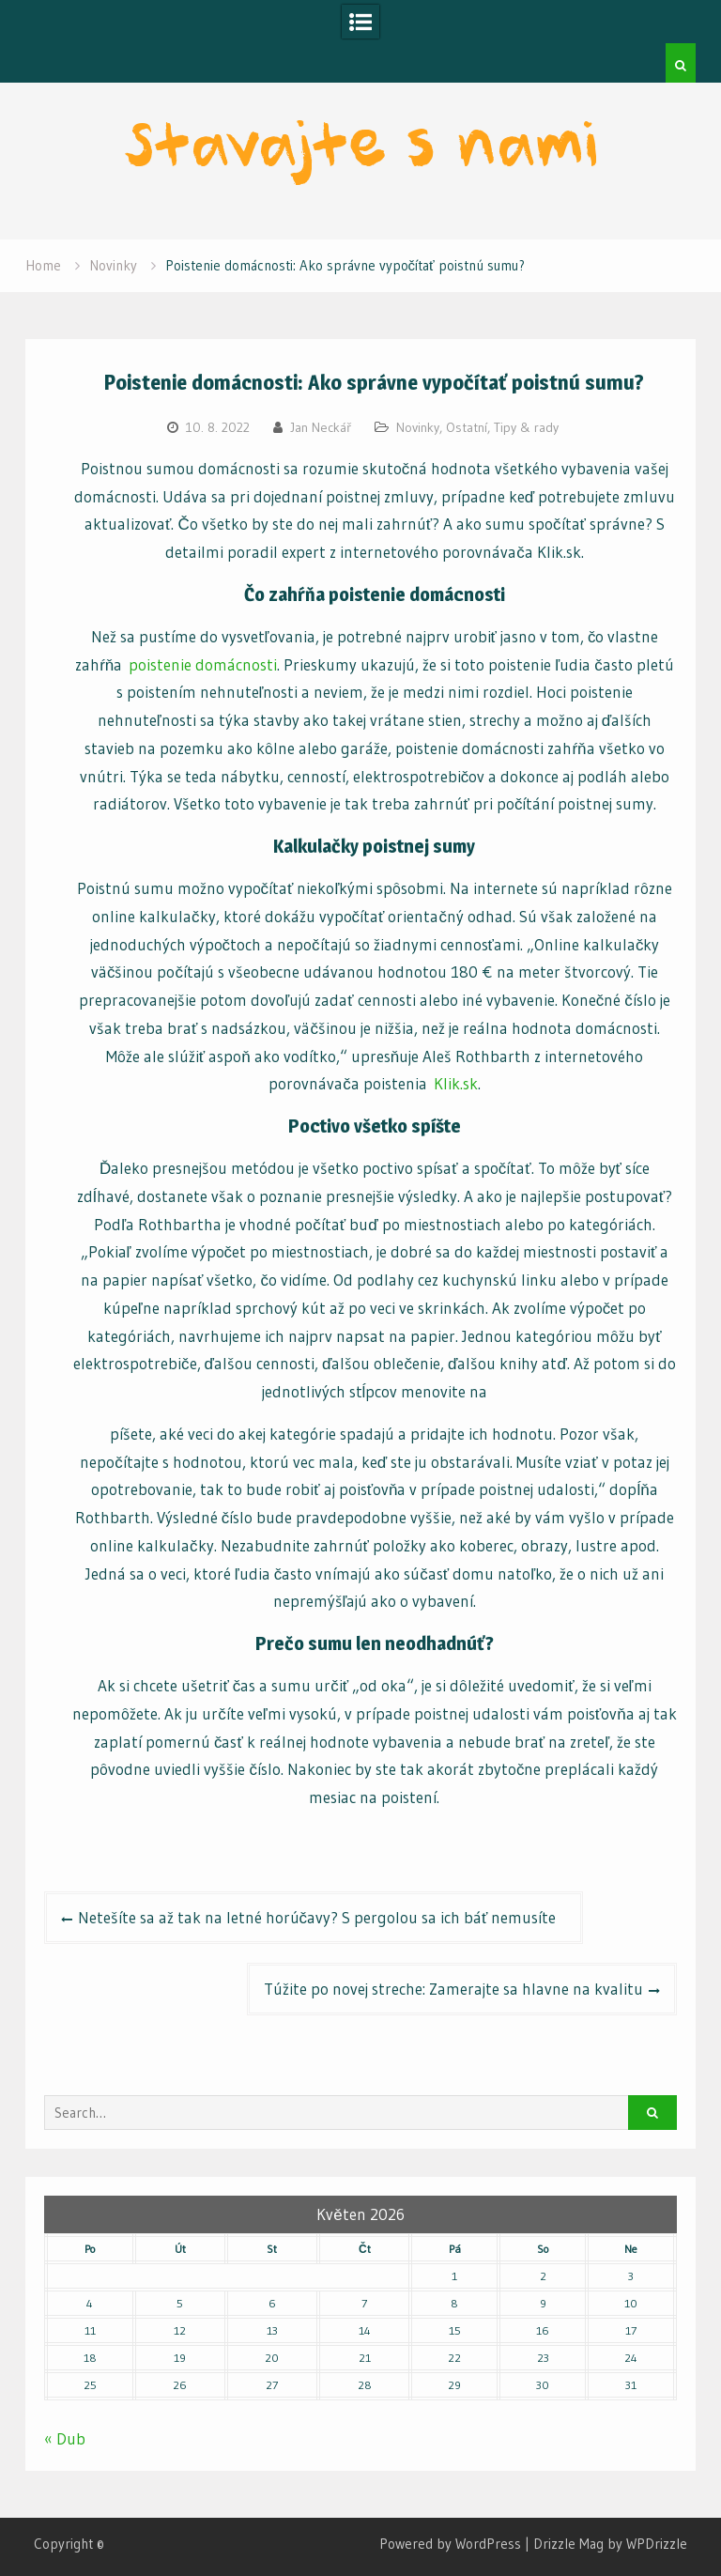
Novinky (417, 427)
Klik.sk (456, 1083)
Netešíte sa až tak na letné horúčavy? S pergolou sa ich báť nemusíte (322, 1917)
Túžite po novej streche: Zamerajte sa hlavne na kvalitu (453, 1988)
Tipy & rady (526, 427)
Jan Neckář (320, 427)
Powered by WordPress (450, 2544)
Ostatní (466, 427)
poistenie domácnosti (203, 664)
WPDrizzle (656, 2544)
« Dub (64, 2438)
